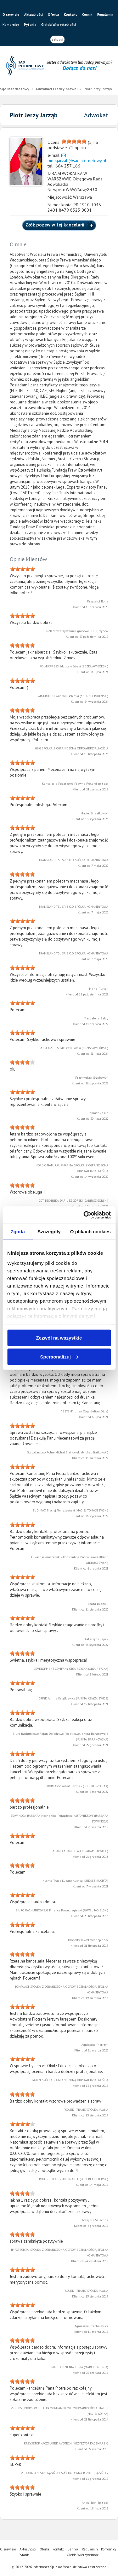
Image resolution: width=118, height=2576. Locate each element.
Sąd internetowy (15, 88)
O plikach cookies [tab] (90, 1231)
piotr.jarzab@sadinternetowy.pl (77, 160)
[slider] (74, 141)
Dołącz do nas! (79, 68)
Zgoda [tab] (17, 1231)
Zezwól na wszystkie (59, 1338)
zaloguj (57, 39)
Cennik (87, 14)
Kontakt (70, 14)
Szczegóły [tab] (48, 1231)
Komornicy (11, 24)
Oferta (53, 14)
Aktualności (33, 14)
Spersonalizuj (59, 1356)
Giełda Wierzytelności (58, 24)
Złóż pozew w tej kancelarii (55, 225)
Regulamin (105, 14)
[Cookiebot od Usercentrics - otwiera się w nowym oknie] (84, 1215)
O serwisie (11, 14)
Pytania (30, 24)
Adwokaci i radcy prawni (57, 88)
